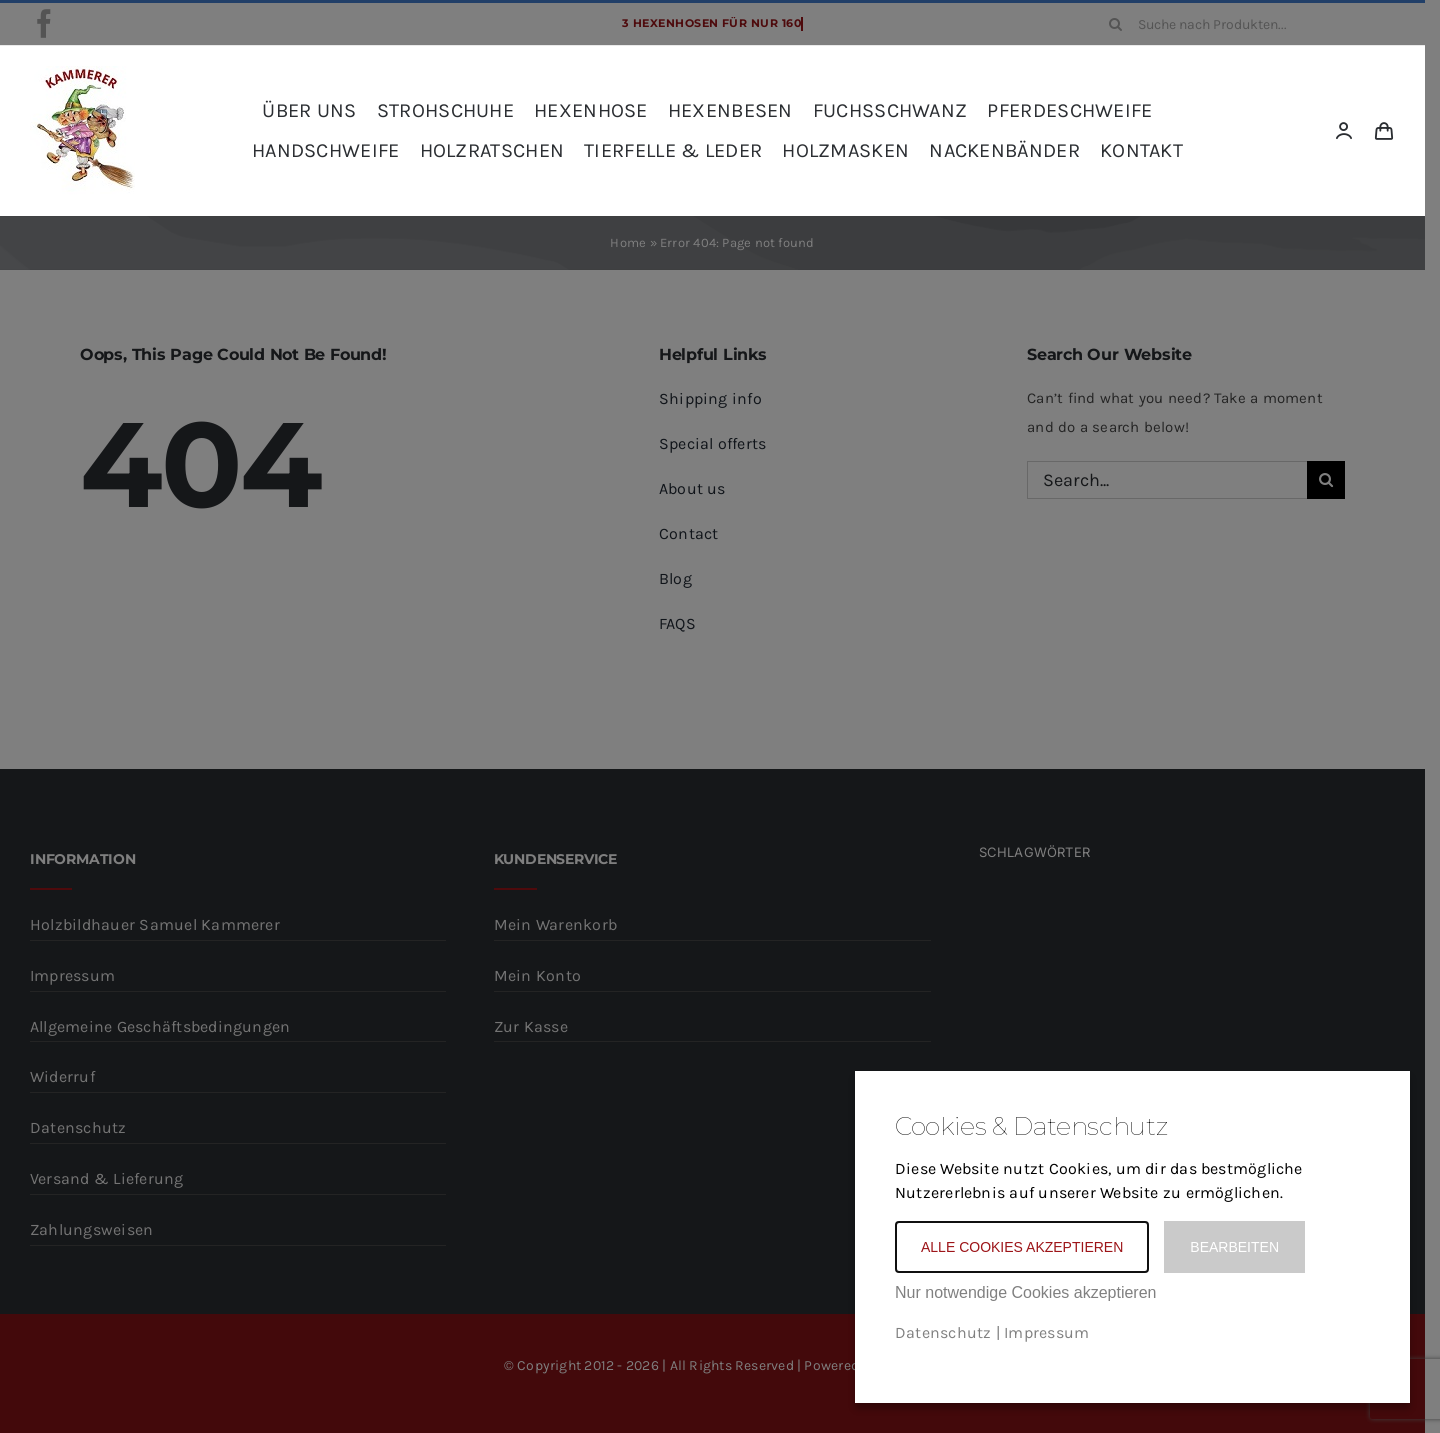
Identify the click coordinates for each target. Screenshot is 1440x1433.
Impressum (1046, 1332)
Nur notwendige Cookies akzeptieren (1025, 1292)
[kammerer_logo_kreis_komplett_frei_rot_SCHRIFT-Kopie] (82, 73)
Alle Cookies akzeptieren (1022, 1247)
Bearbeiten (1234, 1247)
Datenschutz (943, 1332)
